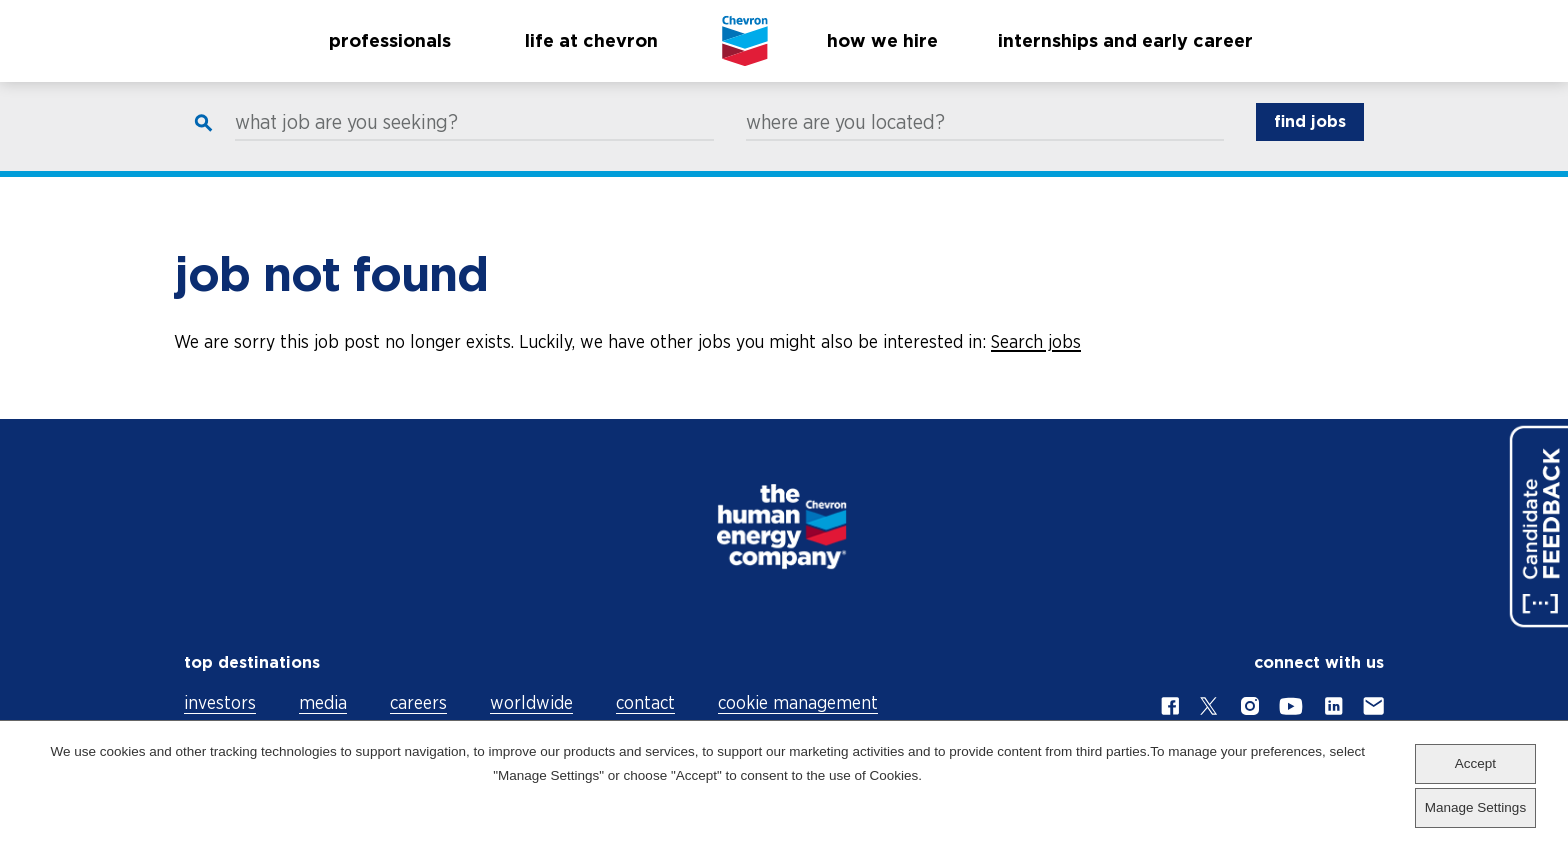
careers (418, 702)
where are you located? (845, 141)
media (323, 702)
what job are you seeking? (346, 141)
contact (645, 702)
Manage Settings (1475, 807)
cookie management (798, 702)
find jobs (1310, 140)
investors (220, 702)
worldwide (531, 702)
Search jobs (1036, 341)
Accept (1475, 763)
